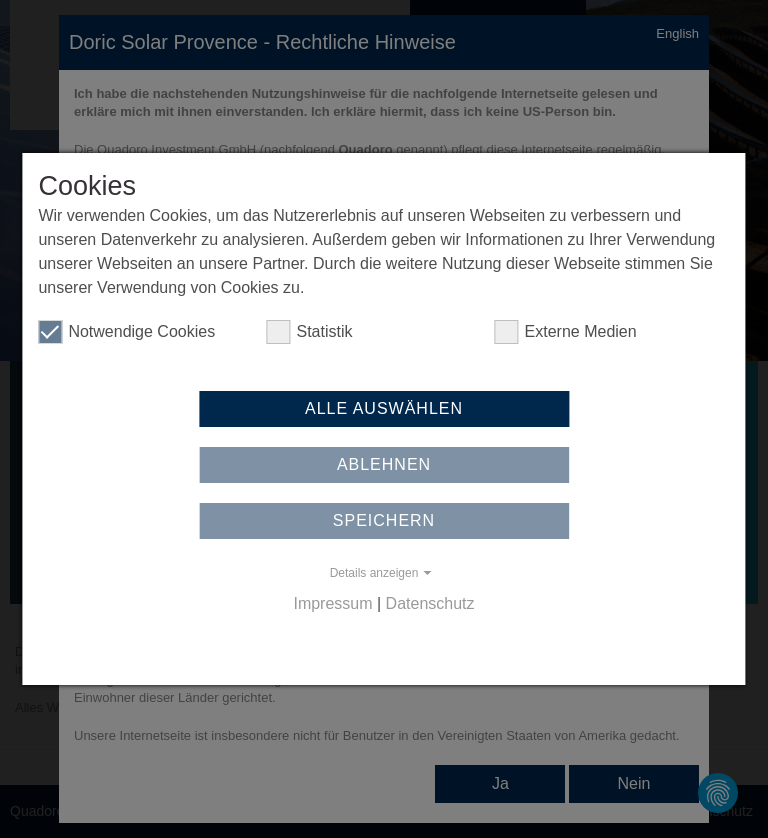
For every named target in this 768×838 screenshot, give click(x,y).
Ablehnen (384, 464)
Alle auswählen (384, 408)
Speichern (384, 520)
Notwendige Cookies (126, 332)
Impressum (332, 603)
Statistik (309, 332)
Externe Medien (566, 332)
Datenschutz (430, 603)
